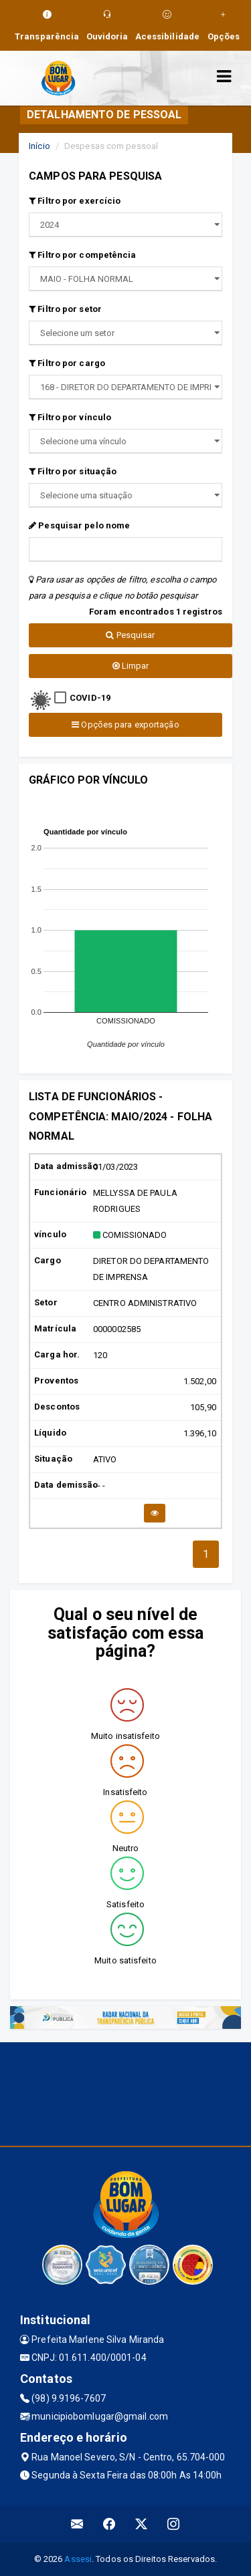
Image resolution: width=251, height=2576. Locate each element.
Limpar (130, 666)
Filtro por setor (65, 309)
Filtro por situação (72, 471)
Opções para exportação (125, 724)
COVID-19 (90, 698)
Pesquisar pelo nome (79, 525)
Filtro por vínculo (70, 417)
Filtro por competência (82, 255)
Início (39, 146)
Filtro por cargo (67, 363)
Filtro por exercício (74, 201)
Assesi (78, 2559)
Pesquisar (130, 635)
